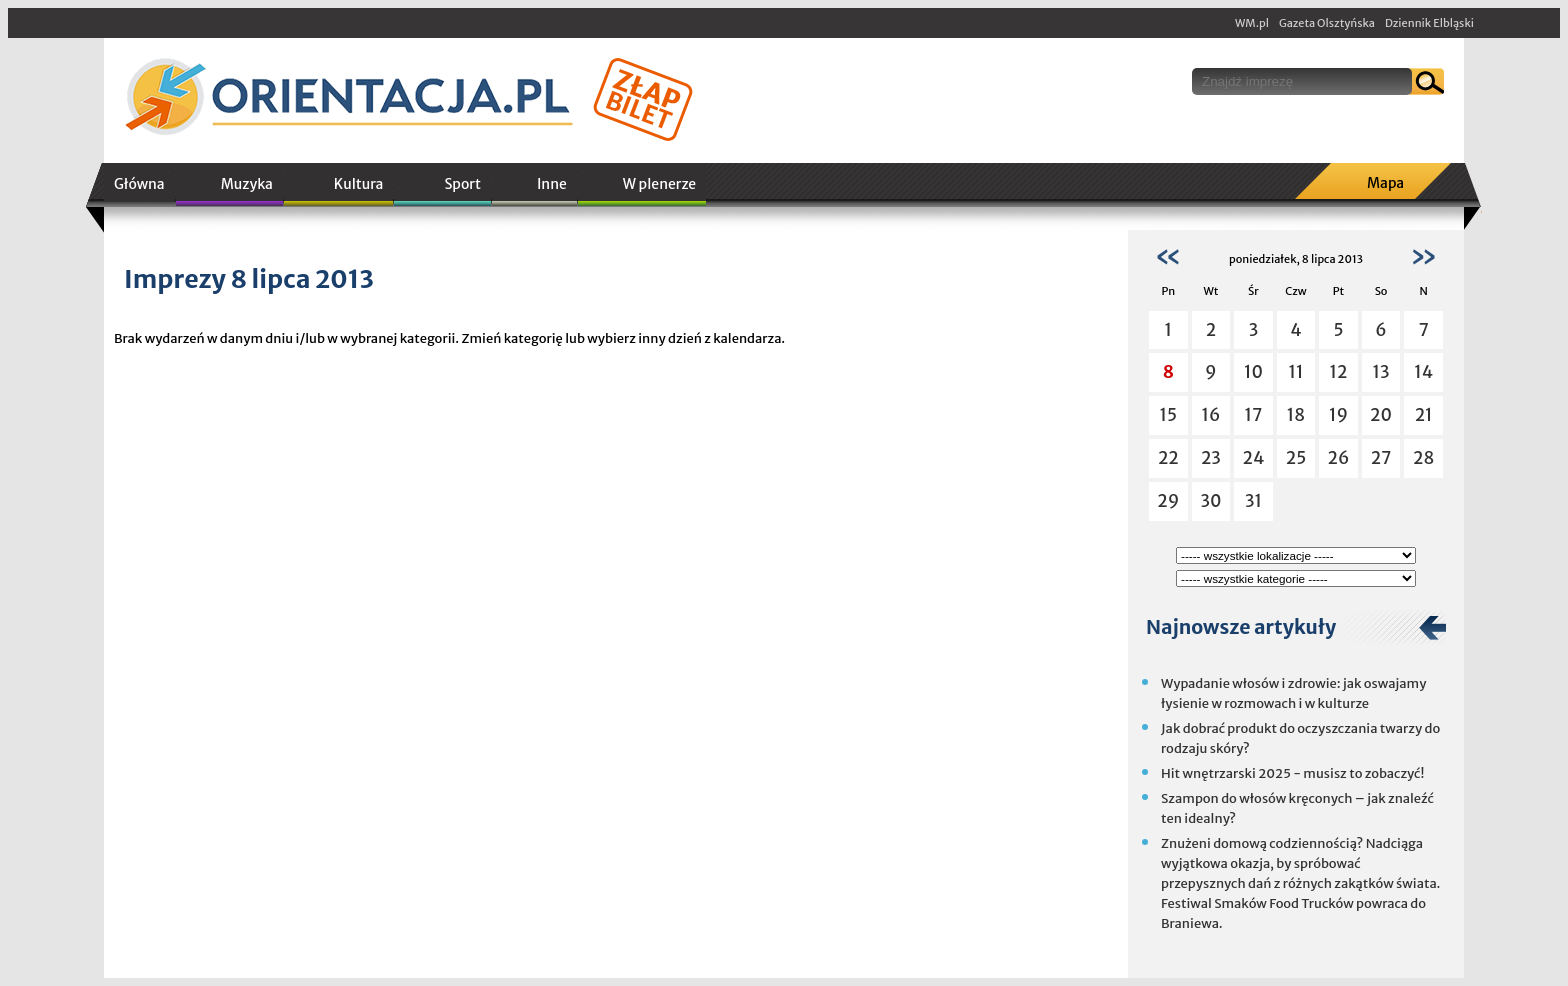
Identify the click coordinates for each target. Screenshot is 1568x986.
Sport (462, 184)
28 (1423, 458)
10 (1253, 372)
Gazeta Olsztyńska (1327, 23)
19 (1338, 415)
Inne (552, 184)
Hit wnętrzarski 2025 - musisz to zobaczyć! (1292, 773)
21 (1424, 415)
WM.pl (1252, 23)
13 (1381, 372)
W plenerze (659, 184)
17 (1254, 415)
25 (1296, 458)
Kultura (359, 184)
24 (1254, 458)
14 (1423, 372)
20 (1381, 415)
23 (1211, 458)
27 (1381, 458)
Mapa (1385, 183)
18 (1296, 415)
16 (1210, 415)
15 (1169, 415)
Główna (139, 184)
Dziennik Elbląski (1429, 23)
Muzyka (247, 184)
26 (1339, 458)
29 (1168, 501)
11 (1295, 372)
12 (1339, 372)
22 (1168, 458)
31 (1253, 501)
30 (1210, 501)
